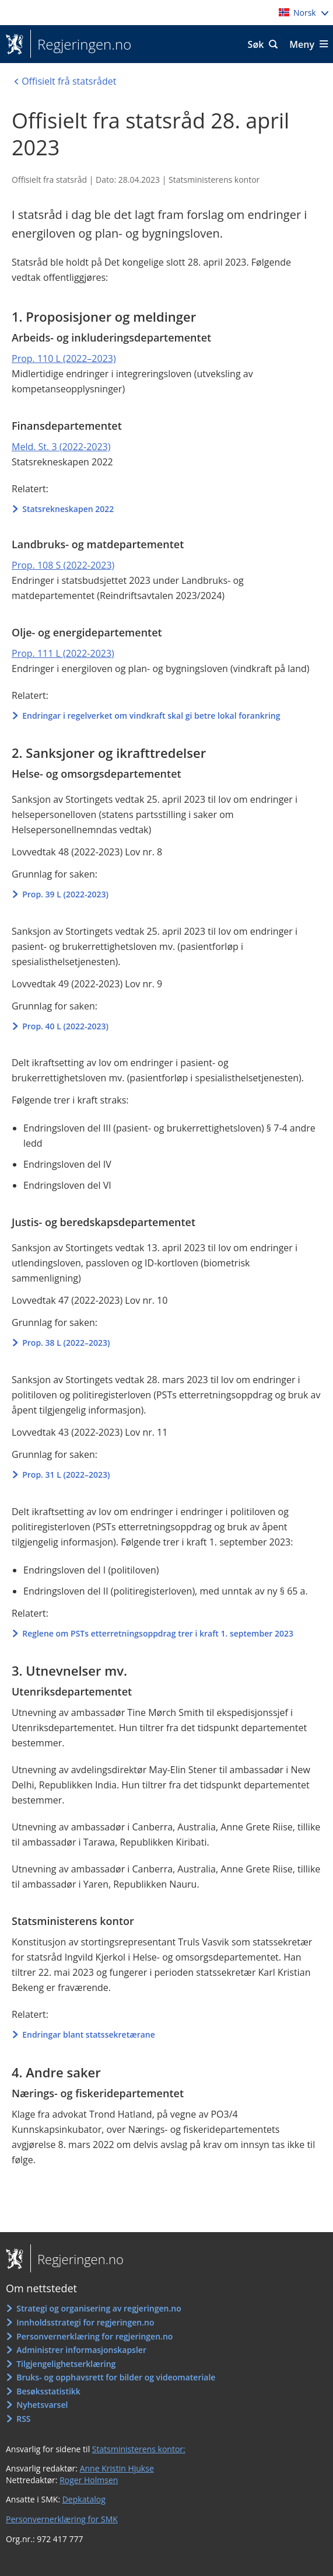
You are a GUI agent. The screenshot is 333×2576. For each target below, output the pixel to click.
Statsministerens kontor (214, 179)
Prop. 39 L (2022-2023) (65, 894)
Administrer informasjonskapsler (81, 2349)
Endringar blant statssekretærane (88, 2034)
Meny (301, 44)
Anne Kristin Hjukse (117, 2468)
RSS (23, 2418)
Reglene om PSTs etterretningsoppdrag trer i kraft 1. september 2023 (157, 1633)
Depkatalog (84, 2499)
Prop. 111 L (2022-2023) (63, 653)
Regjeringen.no (80, 44)
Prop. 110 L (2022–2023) (64, 358)
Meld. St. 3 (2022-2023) (61, 446)
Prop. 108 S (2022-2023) (63, 565)
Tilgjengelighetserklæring (65, 2363)
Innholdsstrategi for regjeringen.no (85, 2322)
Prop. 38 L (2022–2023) (66, 1342)
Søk (256, 44)
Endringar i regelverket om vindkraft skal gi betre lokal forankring (151, 715)
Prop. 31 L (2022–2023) (66, 1474)
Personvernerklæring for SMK (62, 2519)
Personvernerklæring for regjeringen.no (94, 2336)
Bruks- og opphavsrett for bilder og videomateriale (115, 2377)
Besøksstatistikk (48, 2391)
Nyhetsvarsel (42, 2404)
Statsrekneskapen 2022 (68, 508)
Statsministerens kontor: (138, 2449)
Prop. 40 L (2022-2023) (65, 1026)
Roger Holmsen (88, 2480)
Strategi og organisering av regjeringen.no (98, 2308)
